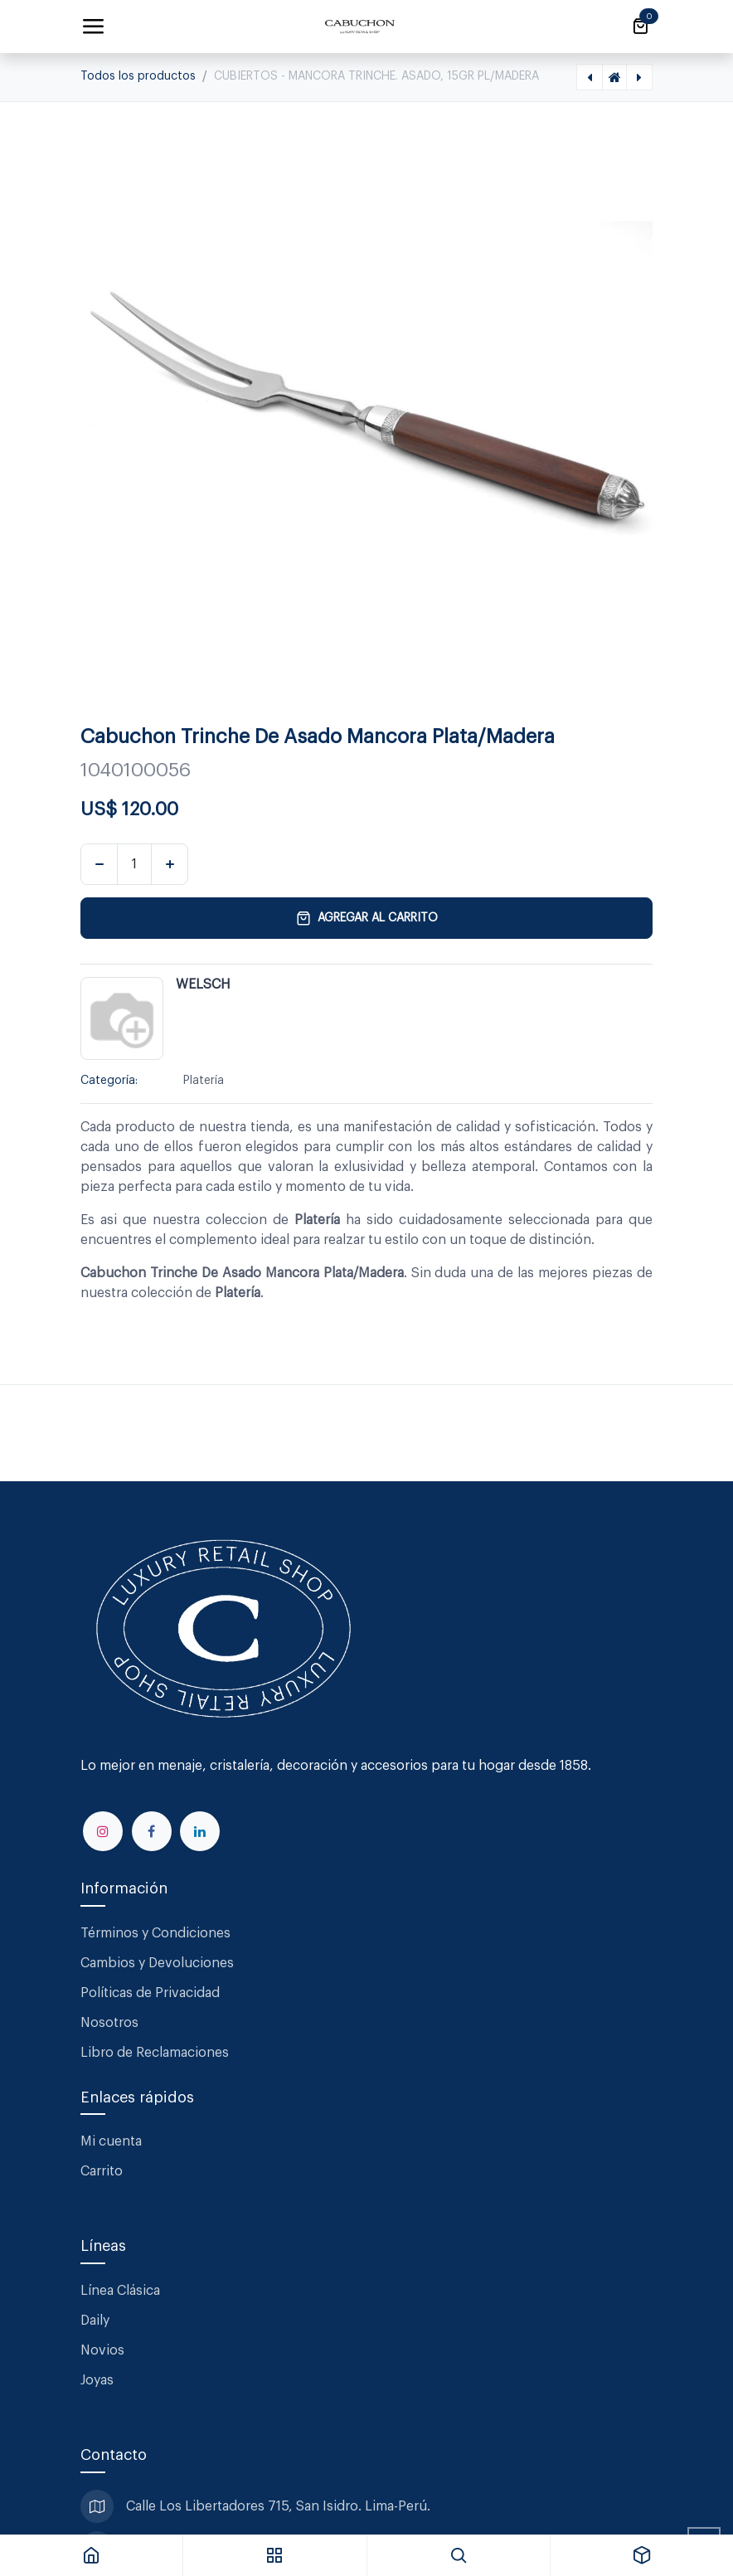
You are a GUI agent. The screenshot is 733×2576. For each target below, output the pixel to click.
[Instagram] (103, 1831)
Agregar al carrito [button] (367, 918)
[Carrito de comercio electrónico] (640, 26)
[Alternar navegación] (92, 26)
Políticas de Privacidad (150, 1993)
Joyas (97, 2380)
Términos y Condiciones (157, 1933)
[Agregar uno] (169, 864)
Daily (94, 2320)
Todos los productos (138, 76)
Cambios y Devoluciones (157, 1963)
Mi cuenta (111, 2141)
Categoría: (109, 1080)
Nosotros (109, 2022)
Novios (102, 2350)
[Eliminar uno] (99, 864)
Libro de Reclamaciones (154, 2052)
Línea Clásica (120, 2290)
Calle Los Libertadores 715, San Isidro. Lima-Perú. (280, 2506)
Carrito (101, 2171)
